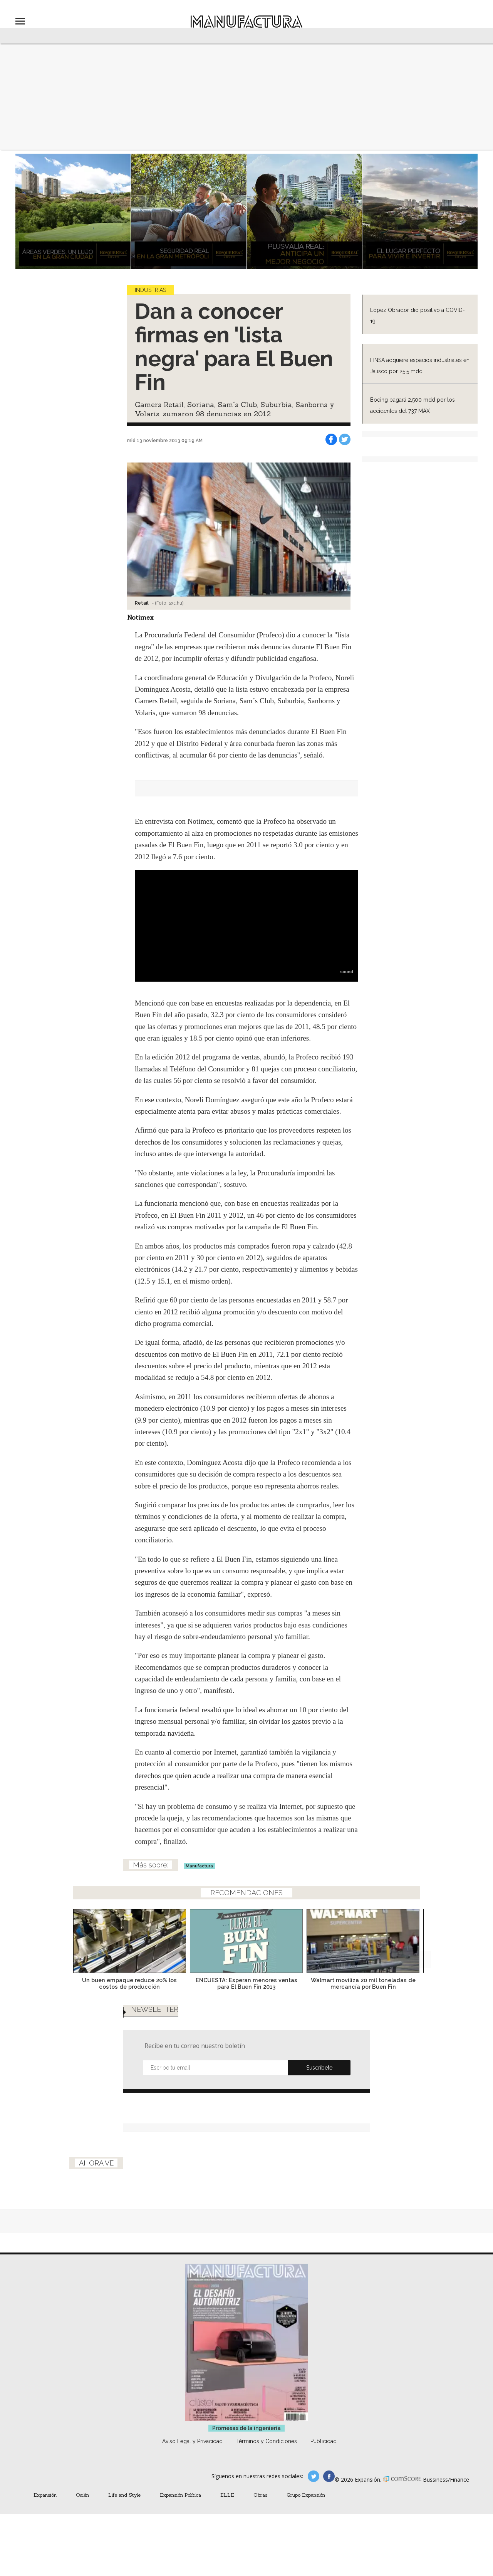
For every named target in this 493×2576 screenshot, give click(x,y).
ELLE (227, 2510)
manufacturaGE (313, 2491)
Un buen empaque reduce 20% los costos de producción (129, 1991)
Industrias (150, 290)
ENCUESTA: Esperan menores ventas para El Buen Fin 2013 (246, 1991)
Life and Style (124, 2510)
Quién (82, 2510)
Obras (260, 2510)
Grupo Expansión (306, 2510)
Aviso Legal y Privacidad (192, 2457)
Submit (319, 2075)
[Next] (422, 1946)
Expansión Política (180, 2510)
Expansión (45, 2510)
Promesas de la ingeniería (246, 2443)
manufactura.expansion (329, 2491)
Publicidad (323, 2457)
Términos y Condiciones (266, 2457)
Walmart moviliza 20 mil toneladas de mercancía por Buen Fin (363, 1991)
